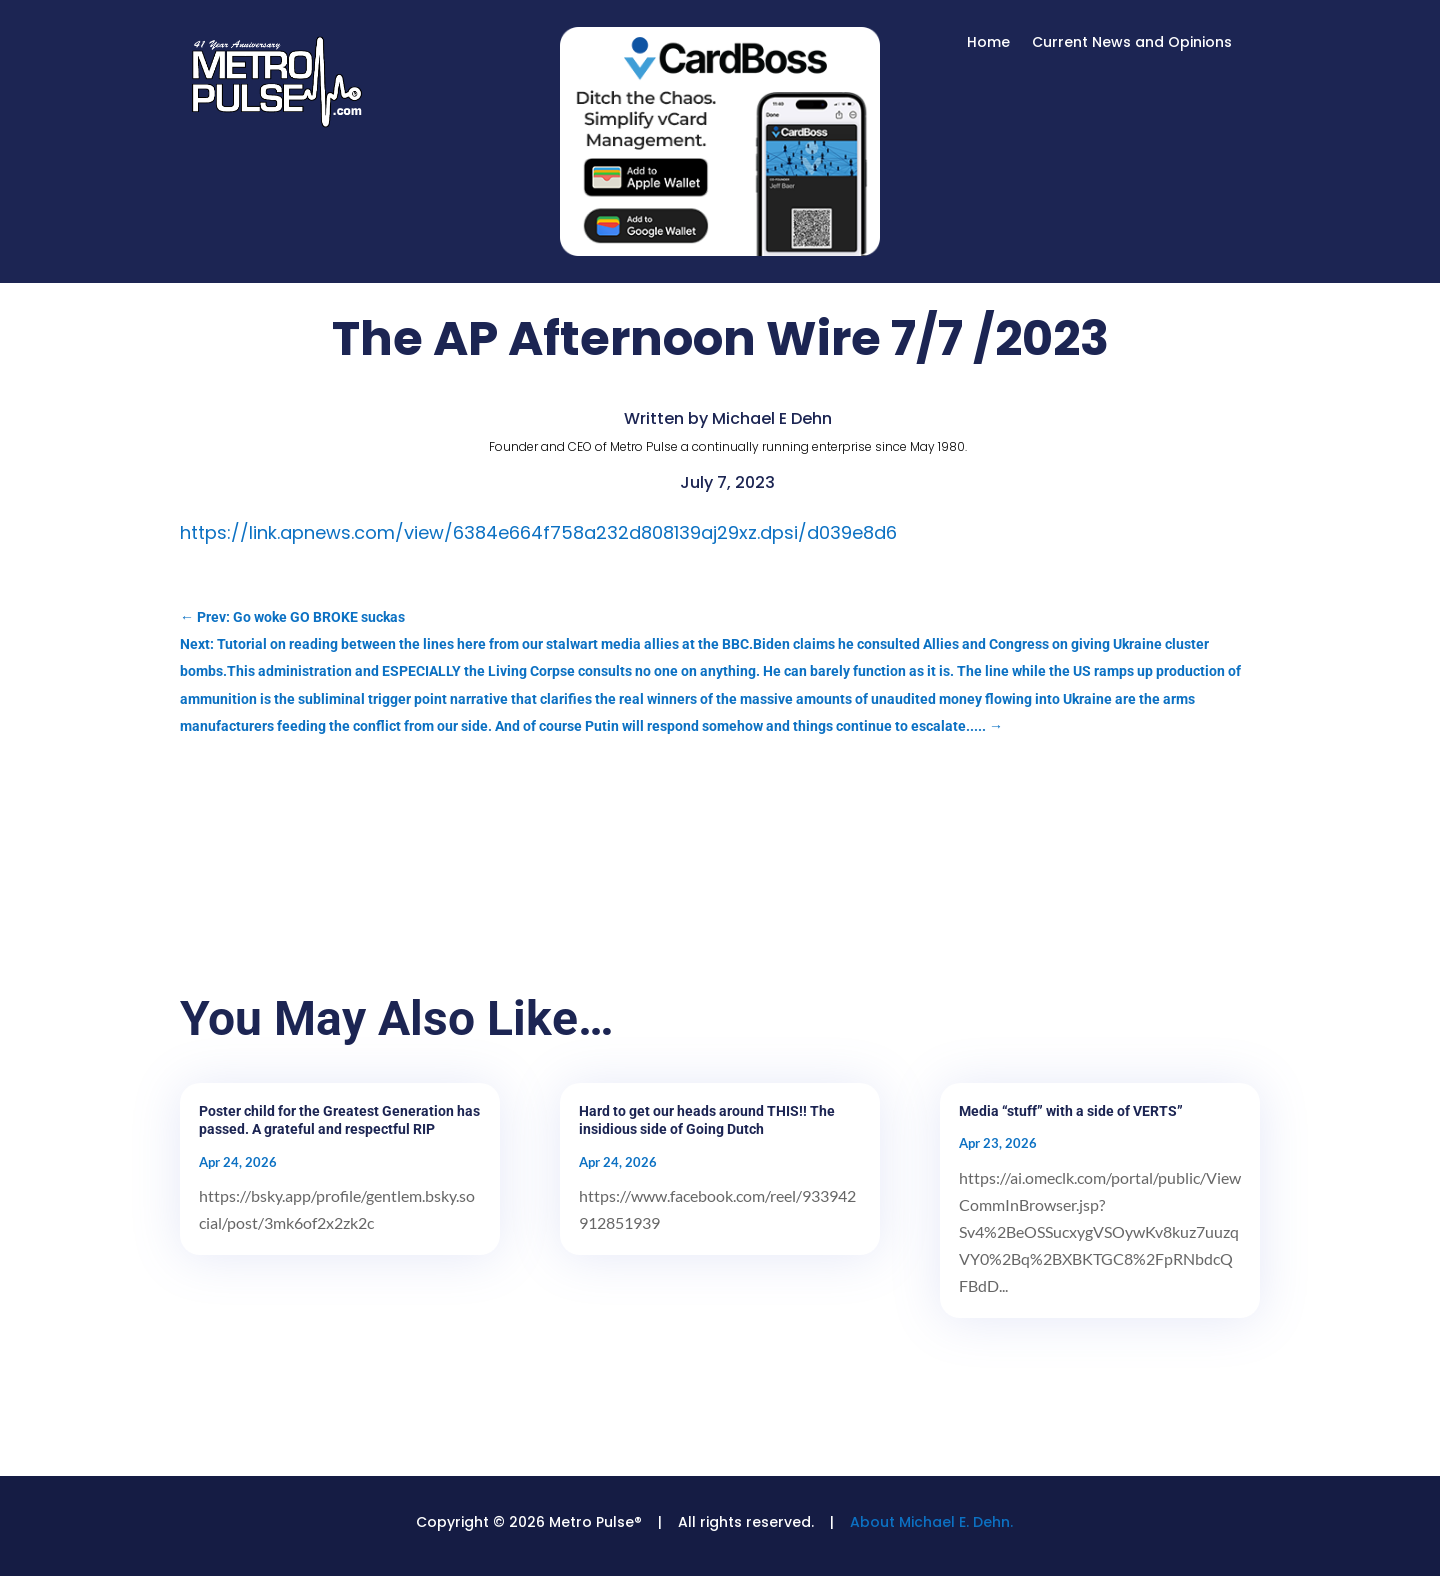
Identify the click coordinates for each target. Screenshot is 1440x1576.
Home (988, 43)
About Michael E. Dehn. (931, 1522)
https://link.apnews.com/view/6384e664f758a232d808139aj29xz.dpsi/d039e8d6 (538, 532)
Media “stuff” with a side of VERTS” (1071, 1111)
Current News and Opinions (1132, 43)
